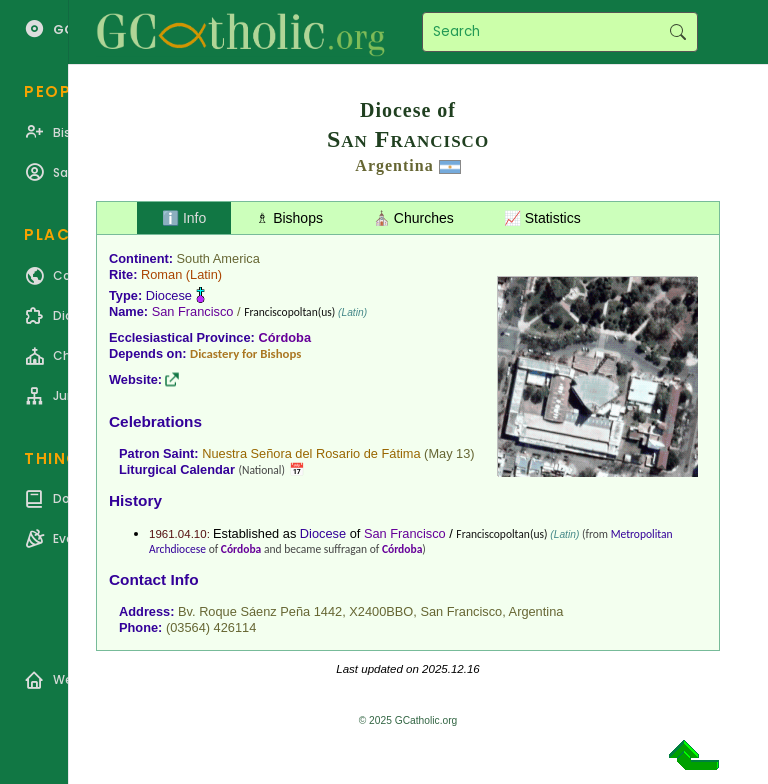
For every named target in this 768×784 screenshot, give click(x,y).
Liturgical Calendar (177, 469)
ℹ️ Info (184, 218)
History (135, 500)
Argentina (394, 165)
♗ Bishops (289, 218)
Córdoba (284, 337)
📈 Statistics (542, 218)
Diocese (169, 295)
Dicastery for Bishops (245, 353)
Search (677, 32)
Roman (161, 274)
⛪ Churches (413, 218)
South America (218, 258)
